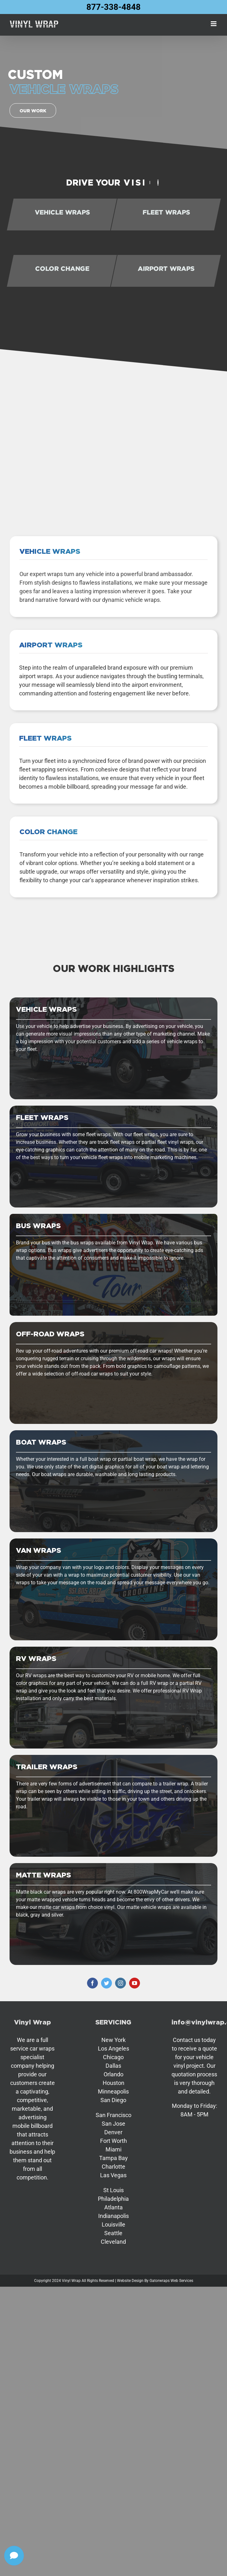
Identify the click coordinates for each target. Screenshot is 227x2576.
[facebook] (92, 1983)
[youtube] (134, 1983)
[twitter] (106, 1983)
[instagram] (120, 1983)
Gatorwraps (160, 2280)
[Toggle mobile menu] (214, 23)
